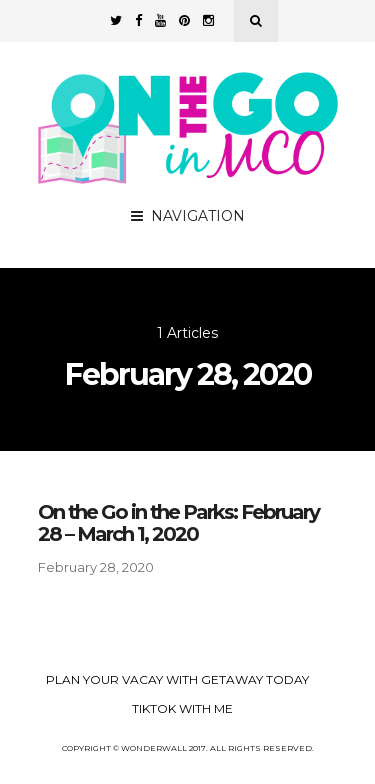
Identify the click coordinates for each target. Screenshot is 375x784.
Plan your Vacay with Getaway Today (177, 679)
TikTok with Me (182, 708)
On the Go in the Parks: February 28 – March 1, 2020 (178, 523)
